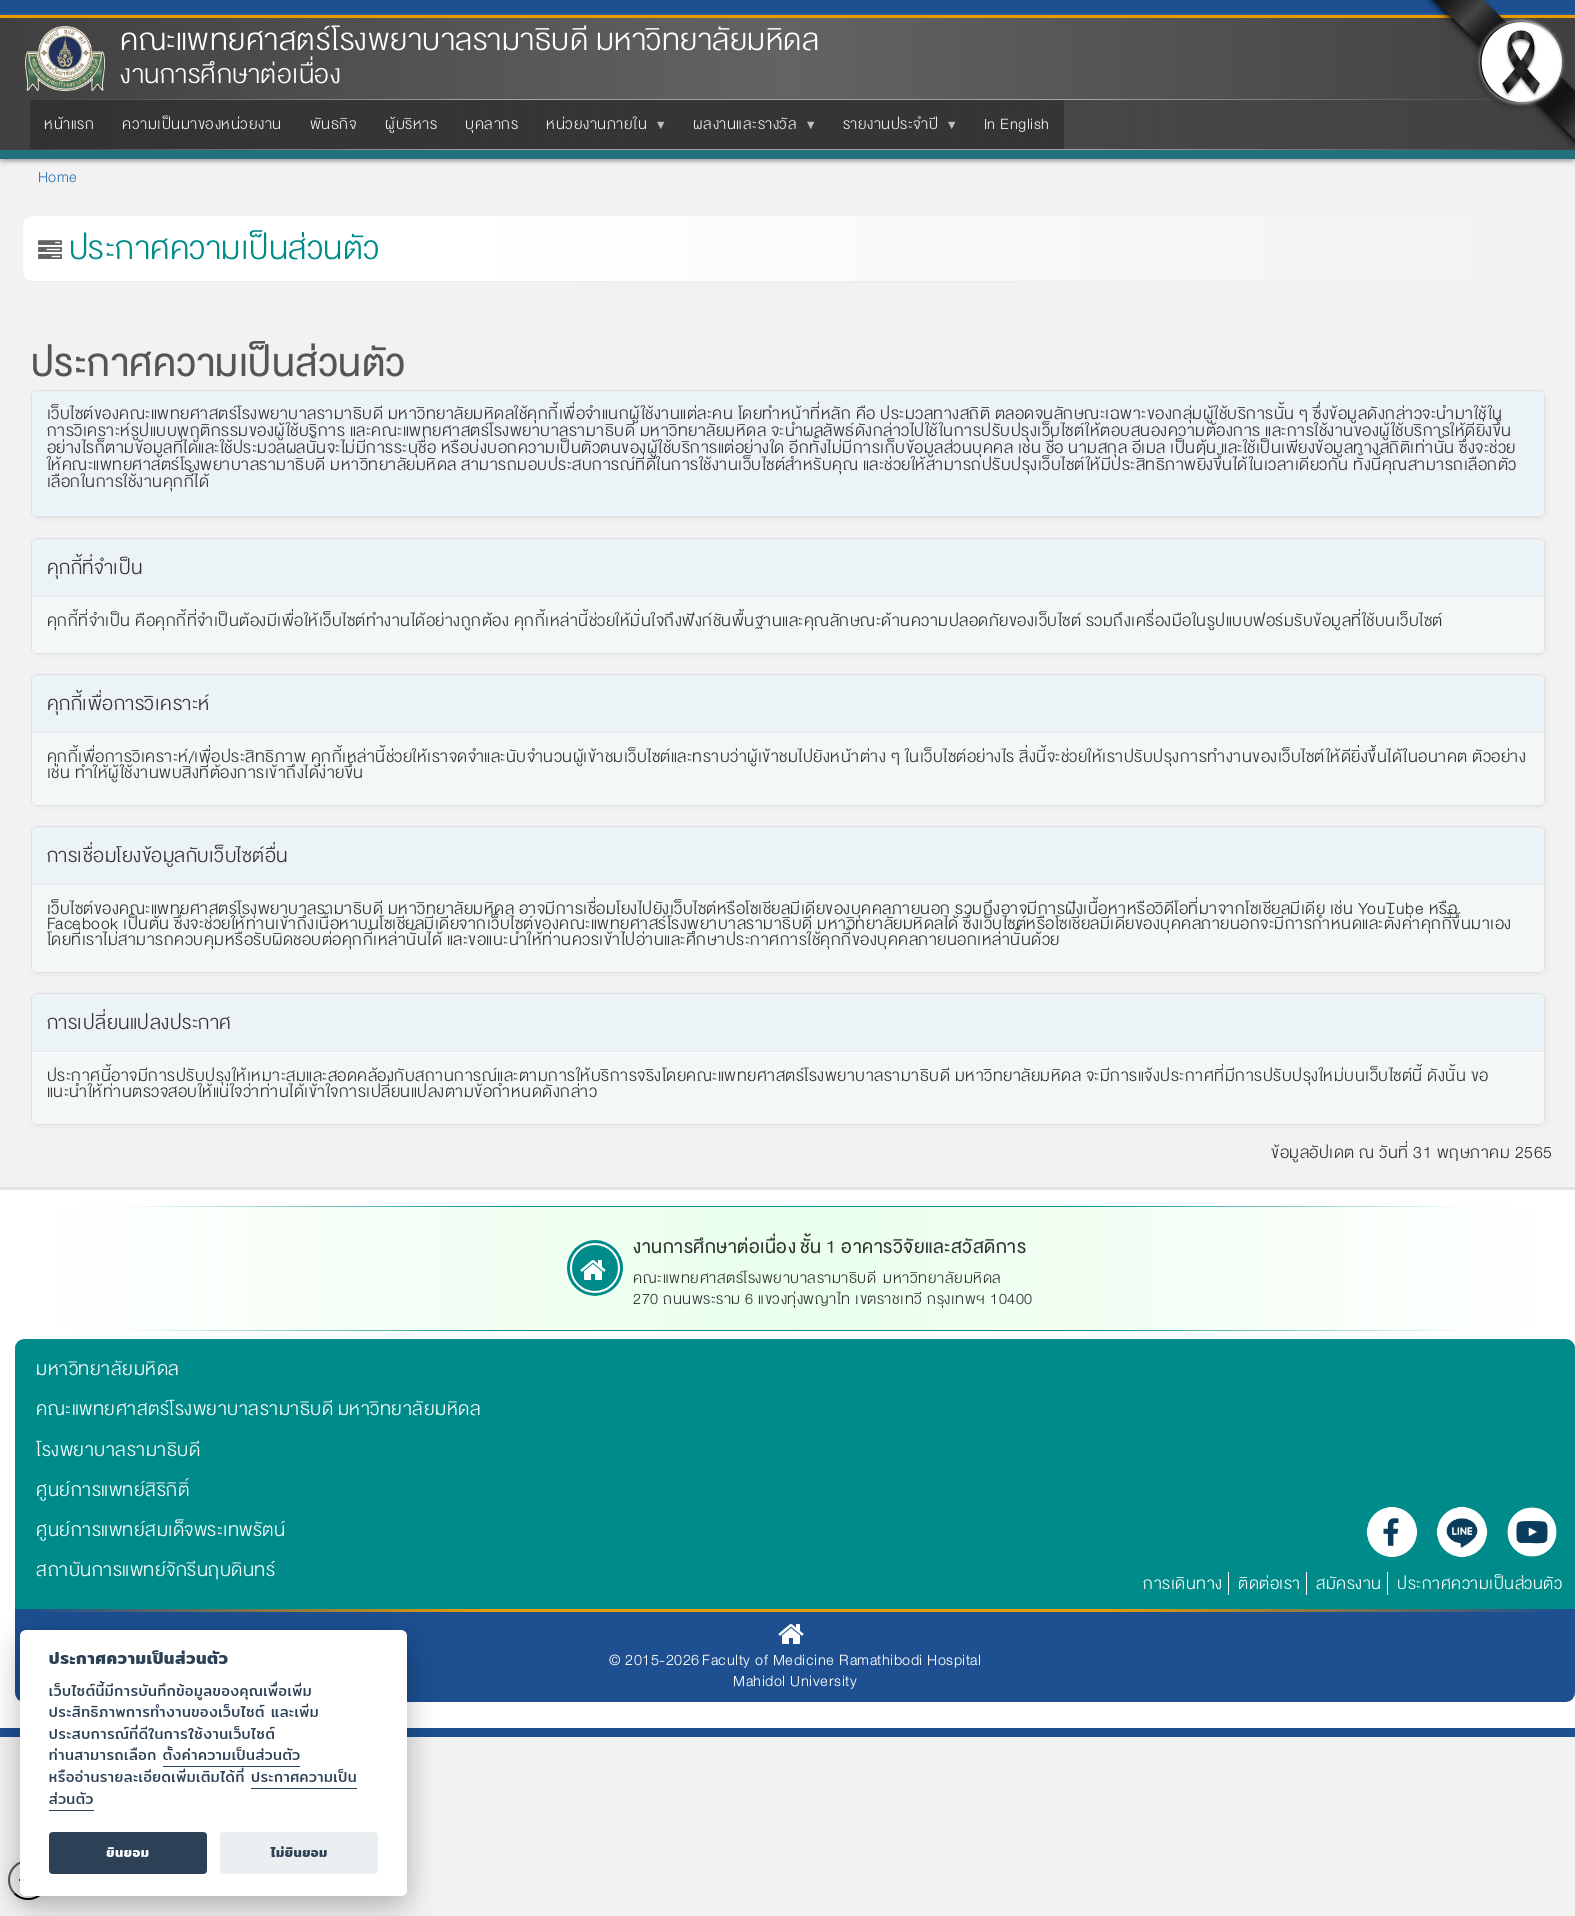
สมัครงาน (1349, 1583)
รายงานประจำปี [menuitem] (895, 130)
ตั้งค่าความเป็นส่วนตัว (232, 1754)
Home (58, 177)
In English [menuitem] (1017, 124)
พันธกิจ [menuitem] (334, 124)
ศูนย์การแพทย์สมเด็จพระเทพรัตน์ (160, 1530)
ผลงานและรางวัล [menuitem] (749, 130)
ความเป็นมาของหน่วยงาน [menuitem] (202, 124)
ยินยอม (127, 1852)
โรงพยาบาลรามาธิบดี (118, 1450)
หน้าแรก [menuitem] (69, 124)
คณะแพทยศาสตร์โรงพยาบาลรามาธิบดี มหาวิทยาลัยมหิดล (469, 40)
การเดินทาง (1183, 1583)
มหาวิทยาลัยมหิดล (108, 1369)
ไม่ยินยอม (299, 1852)
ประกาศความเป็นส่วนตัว (1479, 1583)
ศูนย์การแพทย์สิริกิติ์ (112, 1490)
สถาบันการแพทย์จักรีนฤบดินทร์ (155, 1570)
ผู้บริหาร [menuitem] (411, 124)
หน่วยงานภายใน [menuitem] (600, 130)
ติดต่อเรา (1269, 1583)
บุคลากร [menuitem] (491, 124)
